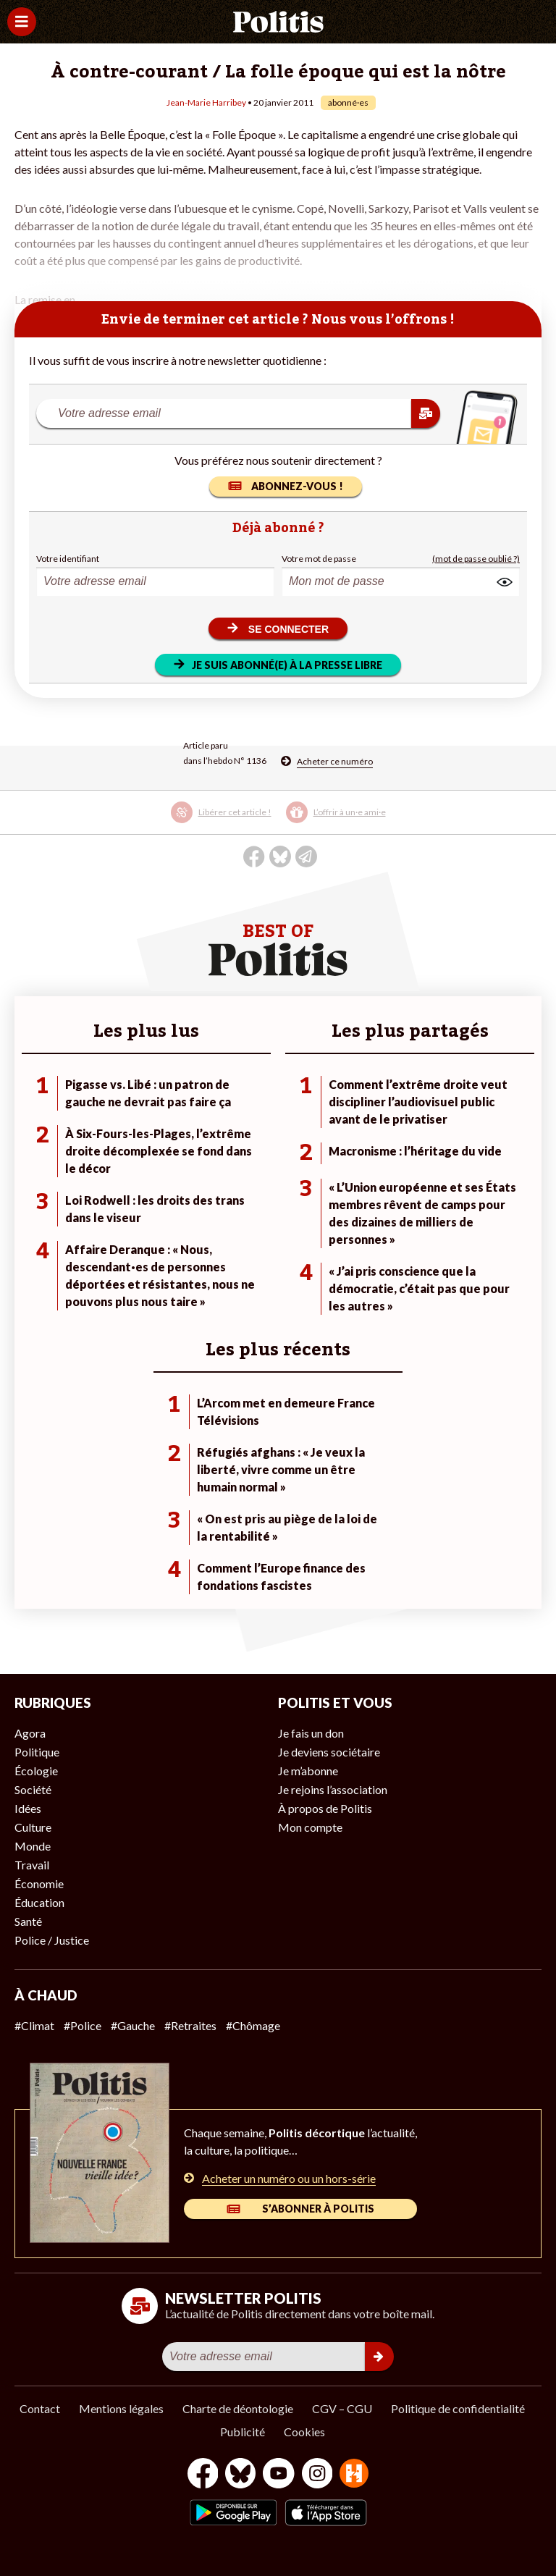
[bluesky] (240, 2475)
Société (32, 1789)
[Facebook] (203, 2475)
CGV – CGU (342, 2408)
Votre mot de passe (319, 558)
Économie (39, 1883)
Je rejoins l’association (332, 1789)
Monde (32, 1846)
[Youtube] (279, 2475)
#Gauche (133, 2025)
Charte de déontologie (237, 2408)
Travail (31, 1865)
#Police (82, 2025)
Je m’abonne (308, 1770)
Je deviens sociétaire (329, 1752)
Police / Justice (51, 1940)
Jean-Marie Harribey (206, 102)
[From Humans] (354, 2475)
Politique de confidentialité (458, 2408)
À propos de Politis (325, 1808)
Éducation (39, 1902)
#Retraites (190, 2025)
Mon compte (310, 1827)
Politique (36, 1752)
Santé (28, 1921)
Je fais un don (311, 1733)
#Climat (34, 2025)
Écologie (36, 1770)
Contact (40, 2408)
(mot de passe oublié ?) (476, 558)
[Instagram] (317, 2475)
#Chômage (253, 2025)
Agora (30, 1733)
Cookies (304, 2431)
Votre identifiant (67, 558)
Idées (27, 1808)
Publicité (242, 2431)
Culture (32, 1827)
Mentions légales (121, 2408)
